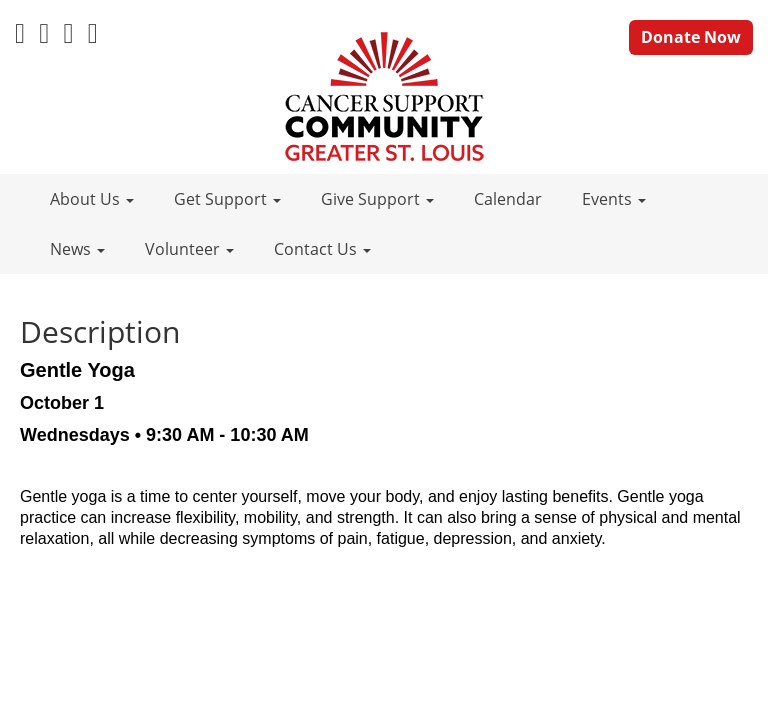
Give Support (377, 199)
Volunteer (189, 249)
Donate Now (691, 37)
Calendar (508, 199)
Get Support (227, 199)
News (77, 249)
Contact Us (322, 249)
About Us (92, 199)
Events (614, 199)
